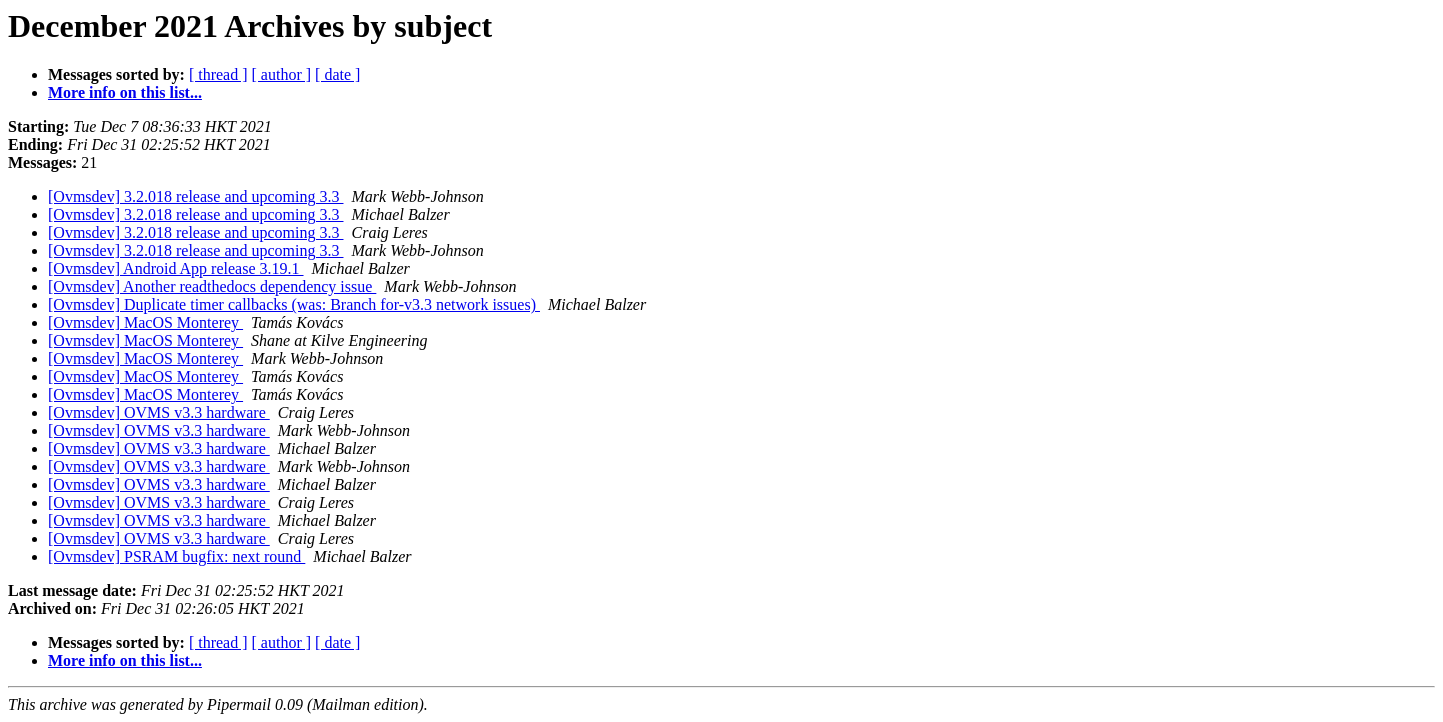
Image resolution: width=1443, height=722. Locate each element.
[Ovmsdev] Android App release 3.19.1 (176, 268)
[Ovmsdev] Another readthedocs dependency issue (212, 286)
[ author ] (282, 74)
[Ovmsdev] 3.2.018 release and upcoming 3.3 (195, 196)
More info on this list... (125, 92)
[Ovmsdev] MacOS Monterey (145, 322)
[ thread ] (218, 74)
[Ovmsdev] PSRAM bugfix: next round (176, 556)
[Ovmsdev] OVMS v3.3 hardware (159, 412)
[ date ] (337, 74)
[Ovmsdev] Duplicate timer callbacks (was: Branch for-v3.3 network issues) (294, 304)
